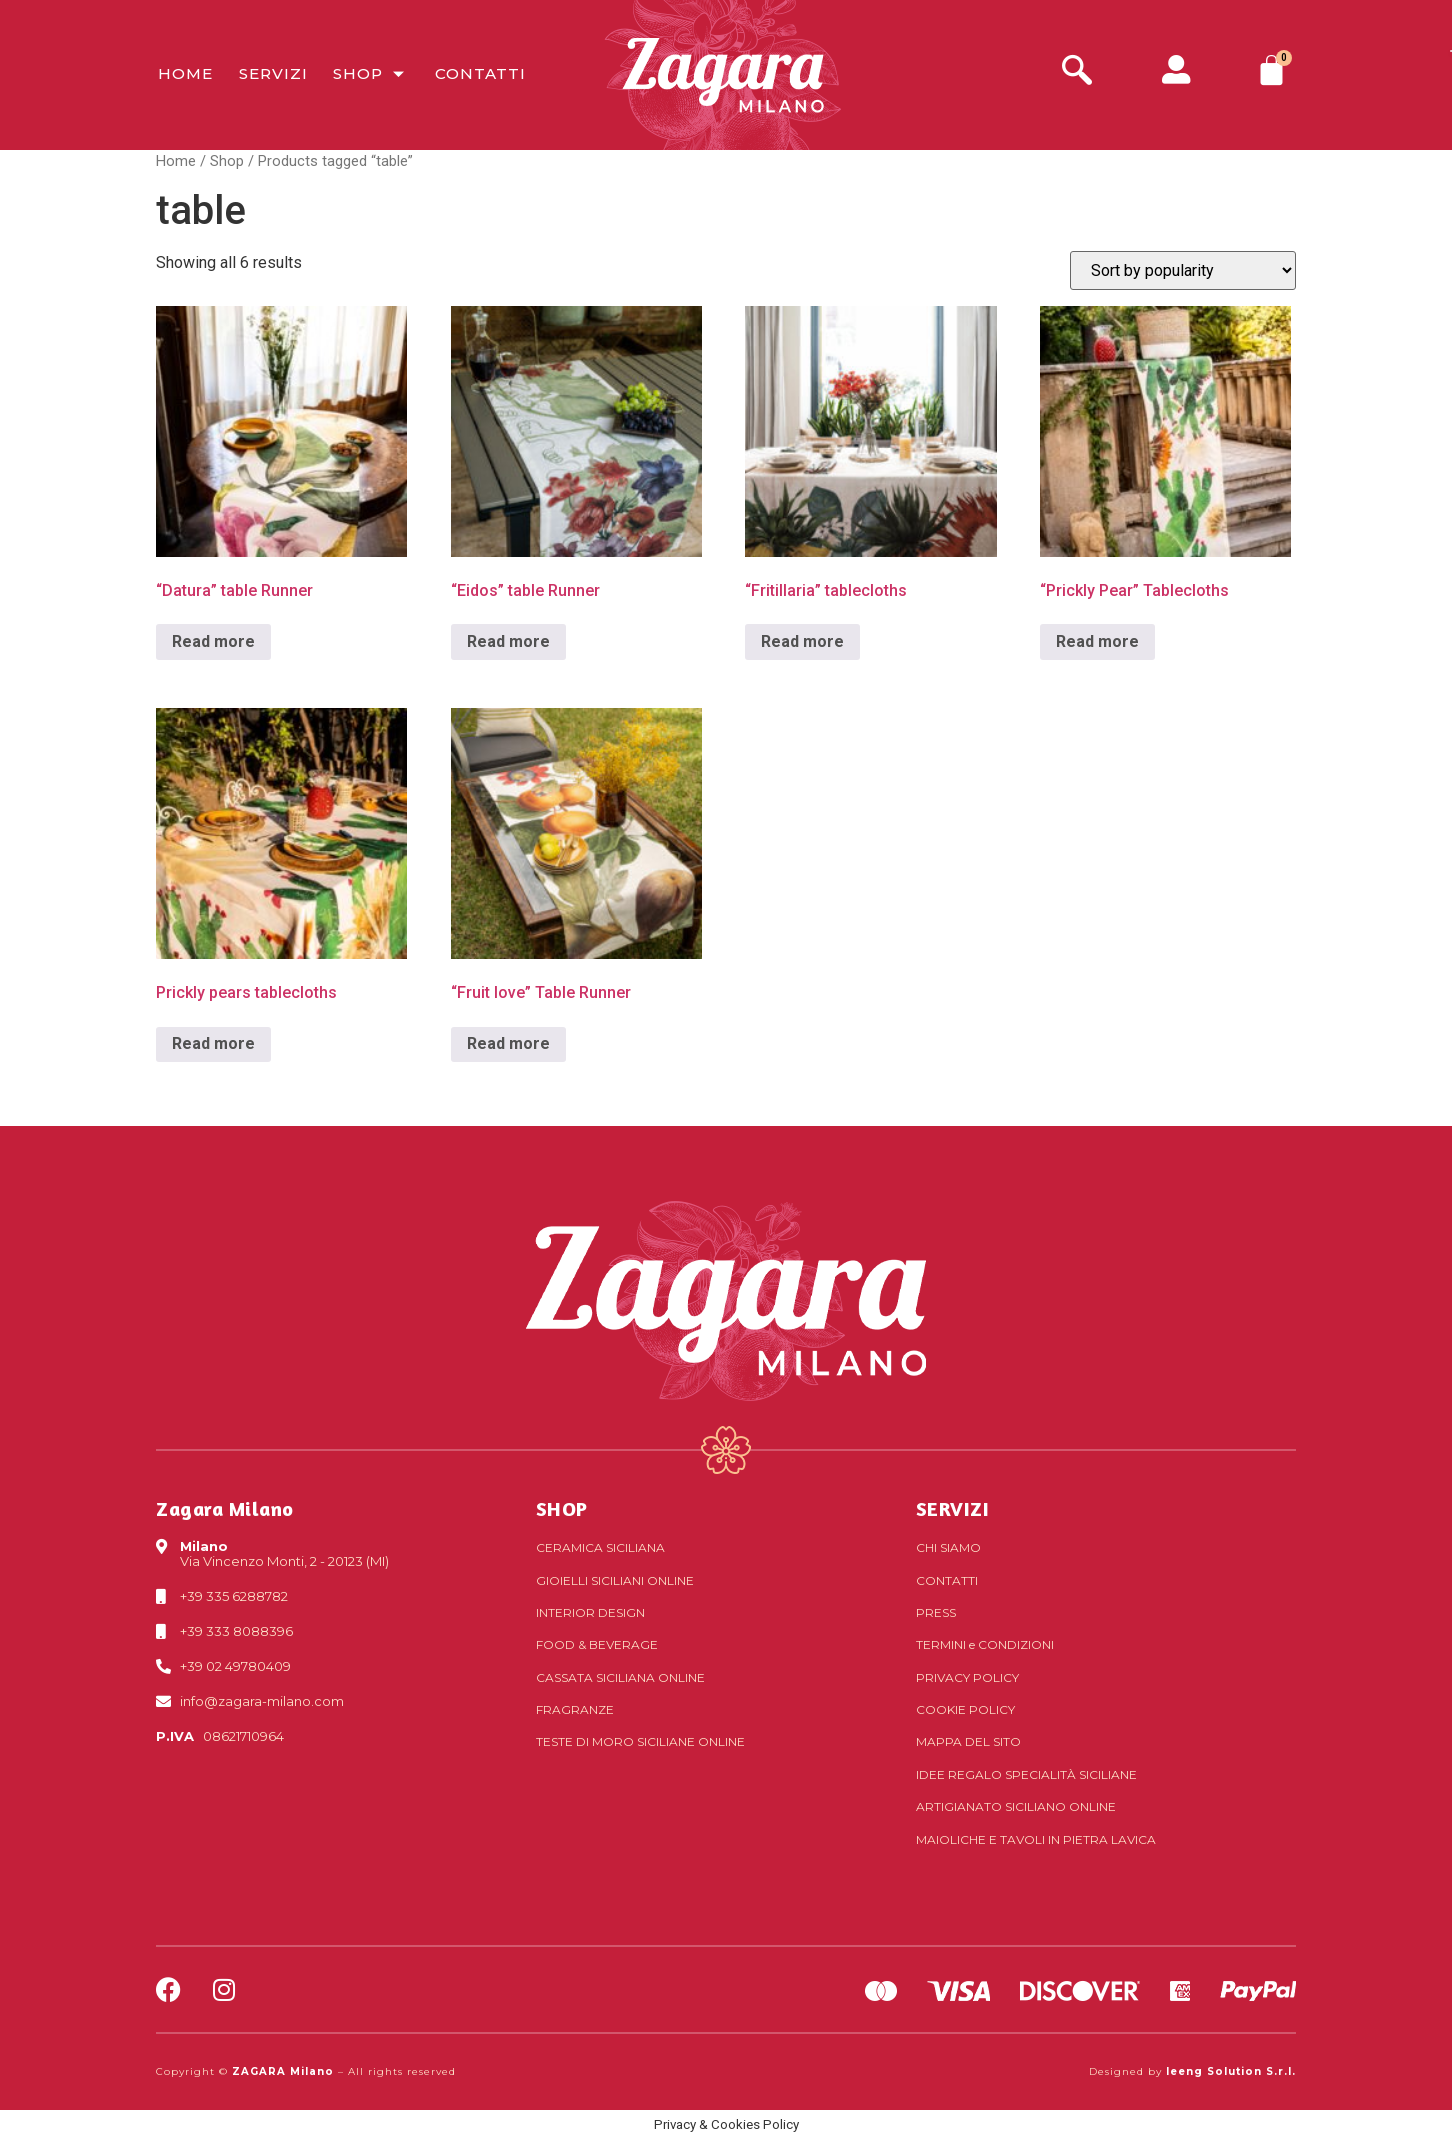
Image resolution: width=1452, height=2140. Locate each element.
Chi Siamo (948, 1547)
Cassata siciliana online (620, 1677)
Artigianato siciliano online (1016, 1806)
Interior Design (590, 1612)
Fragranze (575, 1709)
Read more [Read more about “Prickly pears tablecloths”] (213, 1043)
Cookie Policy (965, 1709)
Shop (368, 74)
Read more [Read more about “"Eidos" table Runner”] (508, 641)
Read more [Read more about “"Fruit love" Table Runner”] (508, 1043)
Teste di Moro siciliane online (640, 1741)
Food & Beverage (597, 1644)
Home (183, 74)
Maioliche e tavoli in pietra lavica (1036, 1839)
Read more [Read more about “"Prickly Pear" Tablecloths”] (1097, 641)
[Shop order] (1183, 270)
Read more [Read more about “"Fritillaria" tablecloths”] (802, 641)
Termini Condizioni (985, 1644)
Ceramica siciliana (600, 1547)
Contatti (477, 74)
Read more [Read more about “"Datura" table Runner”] (213, 641)
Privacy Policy (967, 1677)
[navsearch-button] (1077, 72)
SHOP (562, 1508)
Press (936, 1612)
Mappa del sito (968, 1741)
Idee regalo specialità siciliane (1026, 1774)
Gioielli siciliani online (615, 1580)
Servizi (270, 74)
